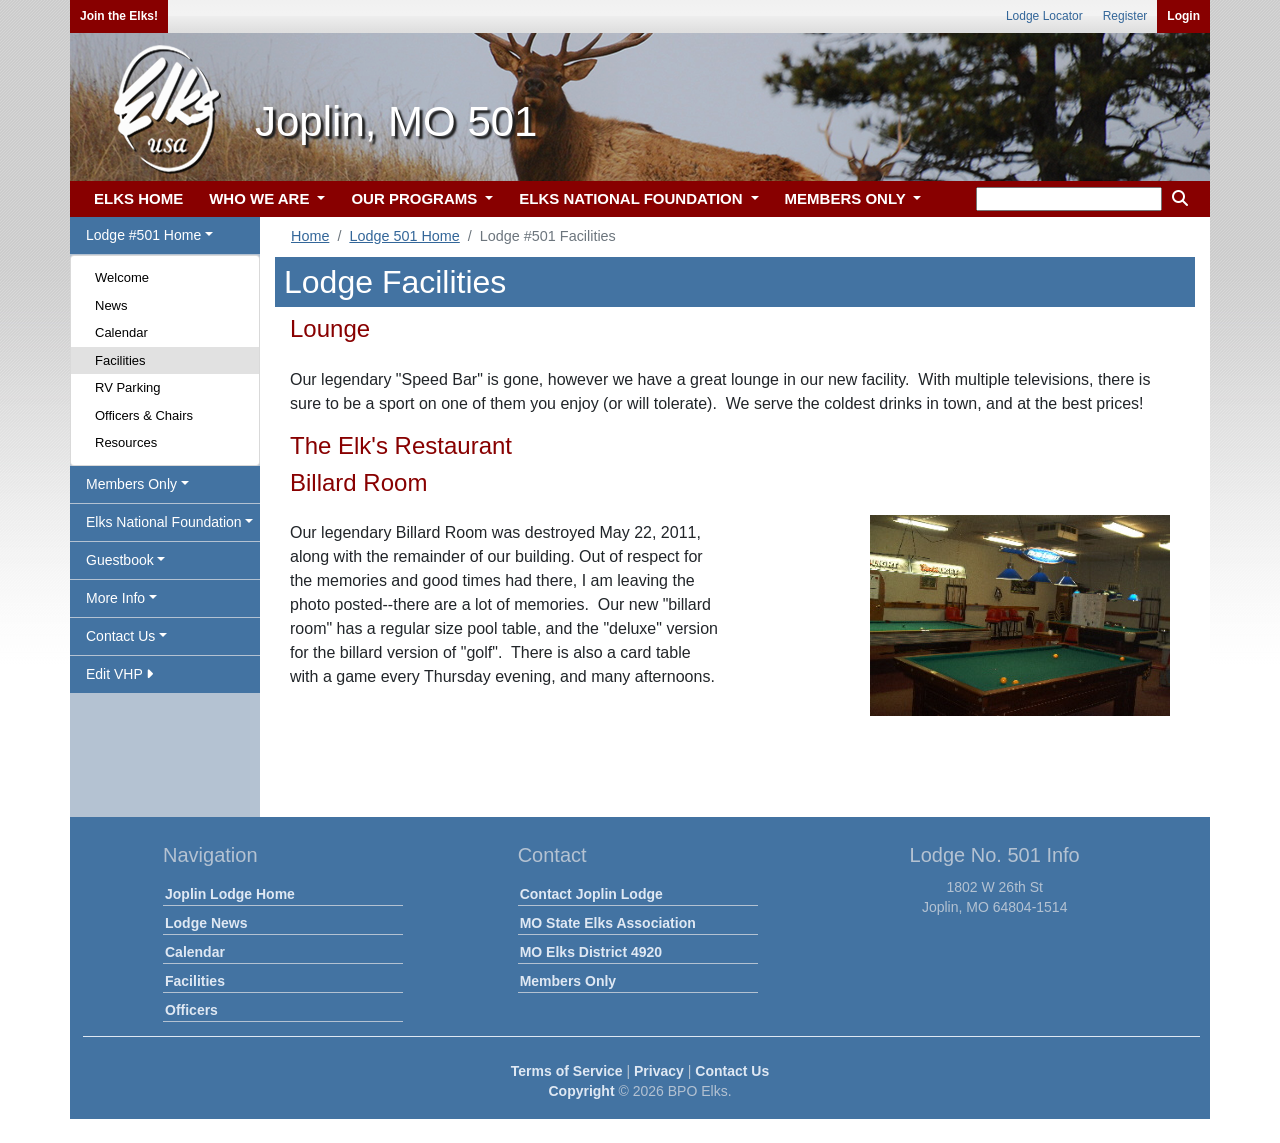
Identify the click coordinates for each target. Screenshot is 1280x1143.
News (111, 305)
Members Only (568, 981)
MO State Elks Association (608, 923)
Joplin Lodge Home (230, 894)
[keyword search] (1069, 199)
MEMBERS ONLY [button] (847, 198)
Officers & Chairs (144, 415)
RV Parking (128, 387)
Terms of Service (567, 1071)
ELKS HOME (138, 198)
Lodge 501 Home (404, 236)
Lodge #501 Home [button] (143, 235)
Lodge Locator (1044, 16)
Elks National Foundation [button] (164, 522)
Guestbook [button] (120, 560)
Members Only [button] (131, 484)
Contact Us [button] (120, 636)
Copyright (581, 1091)
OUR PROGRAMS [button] (416, 198)
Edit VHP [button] (119, 674)
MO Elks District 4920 (591, 952)
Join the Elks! (119, 16)
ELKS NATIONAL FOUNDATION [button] (633, 198)
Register (1125, 16)
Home (310, 236)
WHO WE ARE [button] (261, 198)
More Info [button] (115, 598)
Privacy (659, 1071)
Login (1183, 16)
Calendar (121, 332)
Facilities (120, 360)
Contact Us (732, 1071)
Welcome (122, 277)
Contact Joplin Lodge (591, 894)
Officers (191, 1010)
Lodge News (206, 923)
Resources (126, 442)
